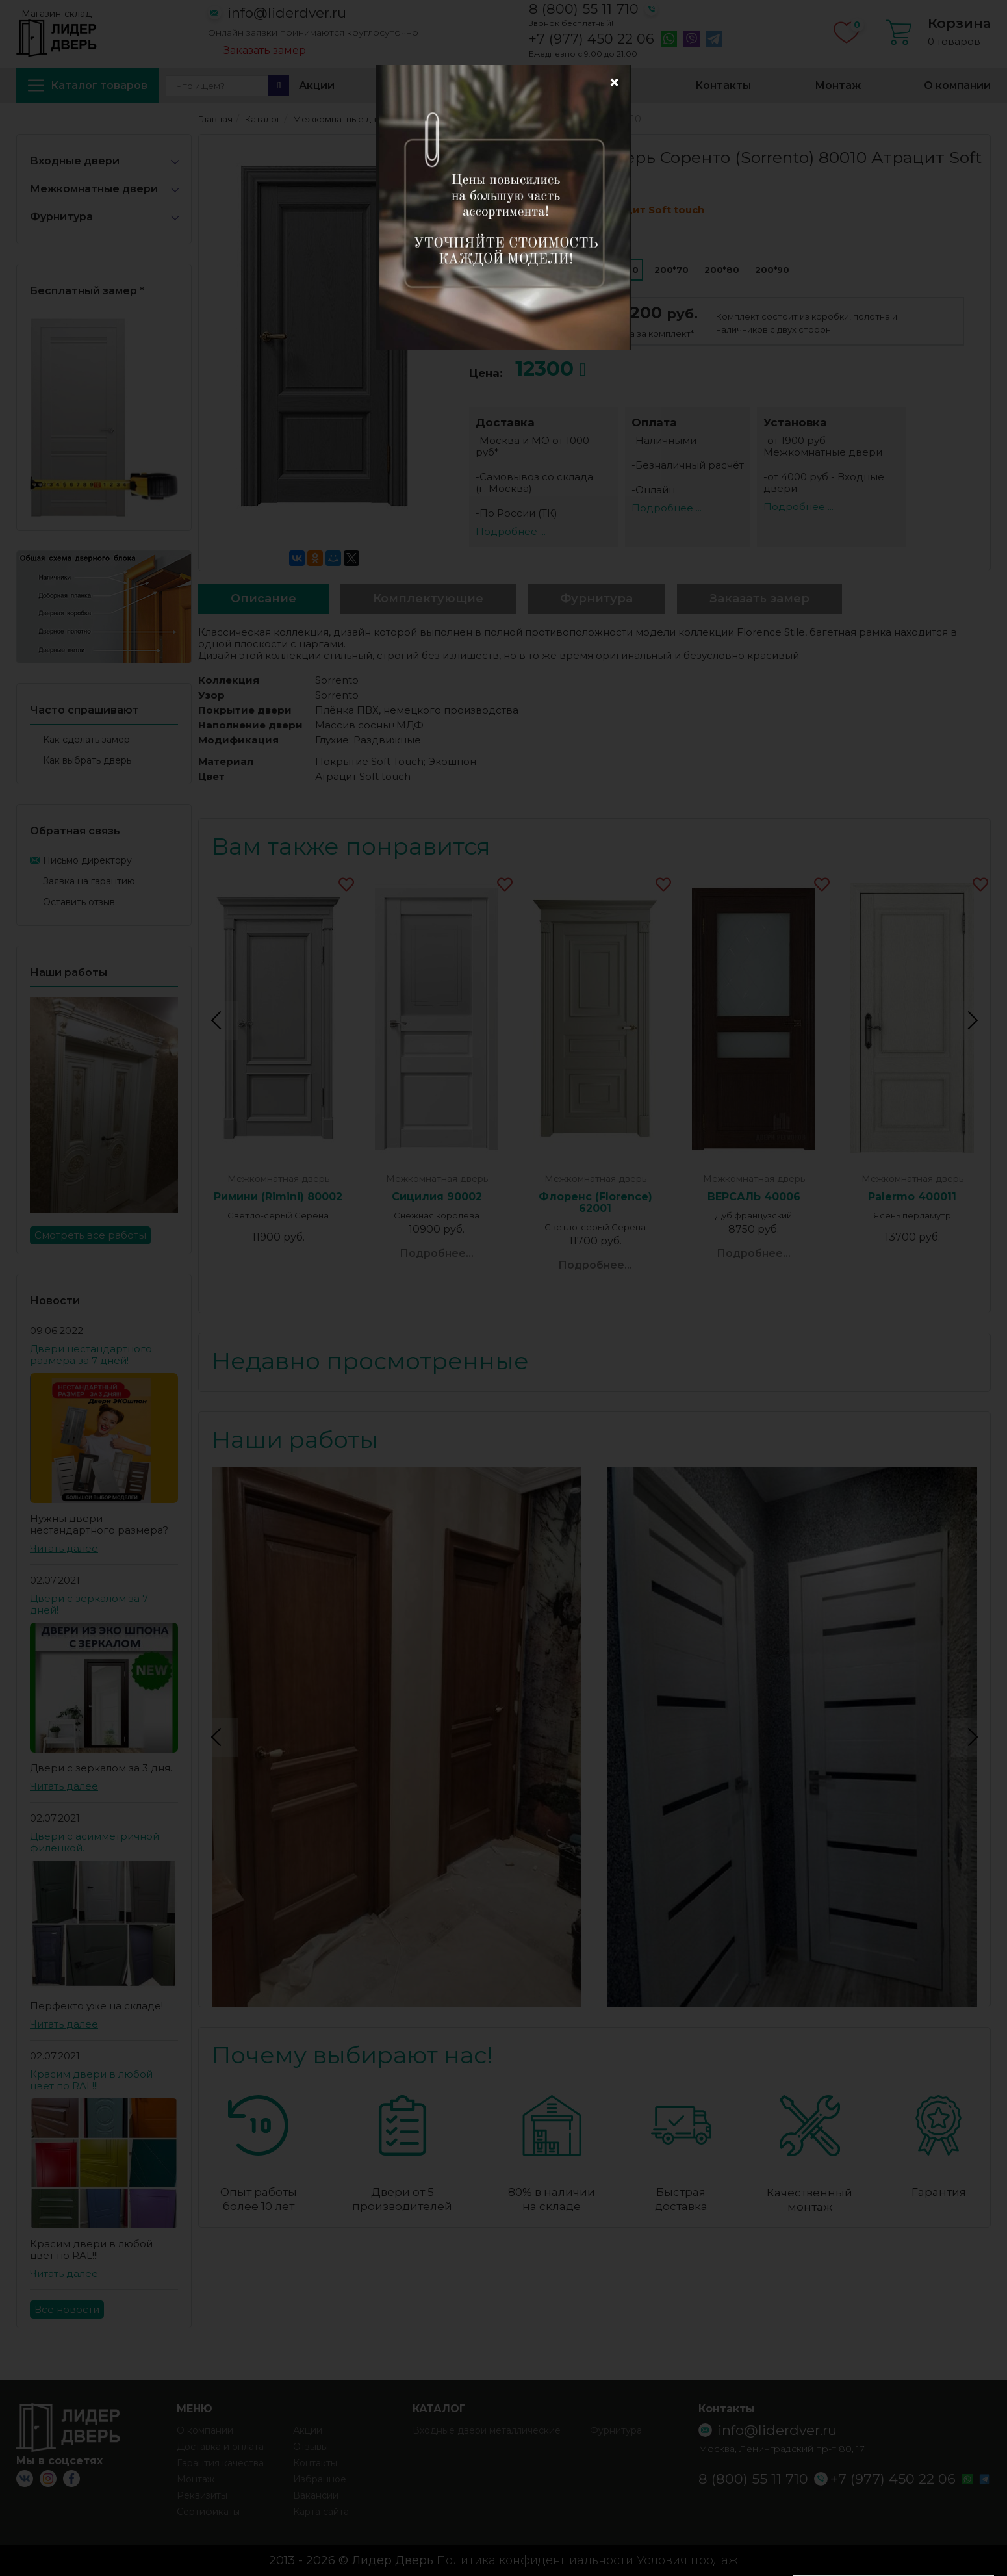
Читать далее (64, 1548)
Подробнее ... (511, 531)
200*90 (772, 269)
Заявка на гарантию (89, 881)
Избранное (600, 85)
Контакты (723, 85)
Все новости (66, 2309)
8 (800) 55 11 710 (584, 9)
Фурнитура (61, 217)
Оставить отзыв (79, 902)
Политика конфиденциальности (535, 2560)
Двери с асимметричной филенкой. (94, 1842)
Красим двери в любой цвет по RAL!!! (91, 2080)
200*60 (621, 269)
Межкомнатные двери (94, 189)
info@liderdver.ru (286, 13)
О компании (957, 85)
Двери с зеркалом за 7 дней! (89, 1604)
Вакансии (315, 2495)
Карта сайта (321, 2512)
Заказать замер (264, 51)
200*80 (721, 269)
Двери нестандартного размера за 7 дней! (91, 1355)
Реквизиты (202, 2495)
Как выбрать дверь (87, 760)
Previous (218, 1019)
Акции (317, 85)
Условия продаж (687, 2560)
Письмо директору (87, 860)
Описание (263, 598)
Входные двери (75, 161)
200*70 (671, 269)
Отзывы (310, 2447)
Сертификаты (208, 2512)
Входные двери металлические (487, 2430)
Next (970, 1019)
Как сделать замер (86, 739)
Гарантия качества (220, 2463)
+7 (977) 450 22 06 (591, 39)
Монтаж (838, 85)
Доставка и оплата (451, 85)
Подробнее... (437, 1253)
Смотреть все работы (90, 1235)
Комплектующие (428, 598)
